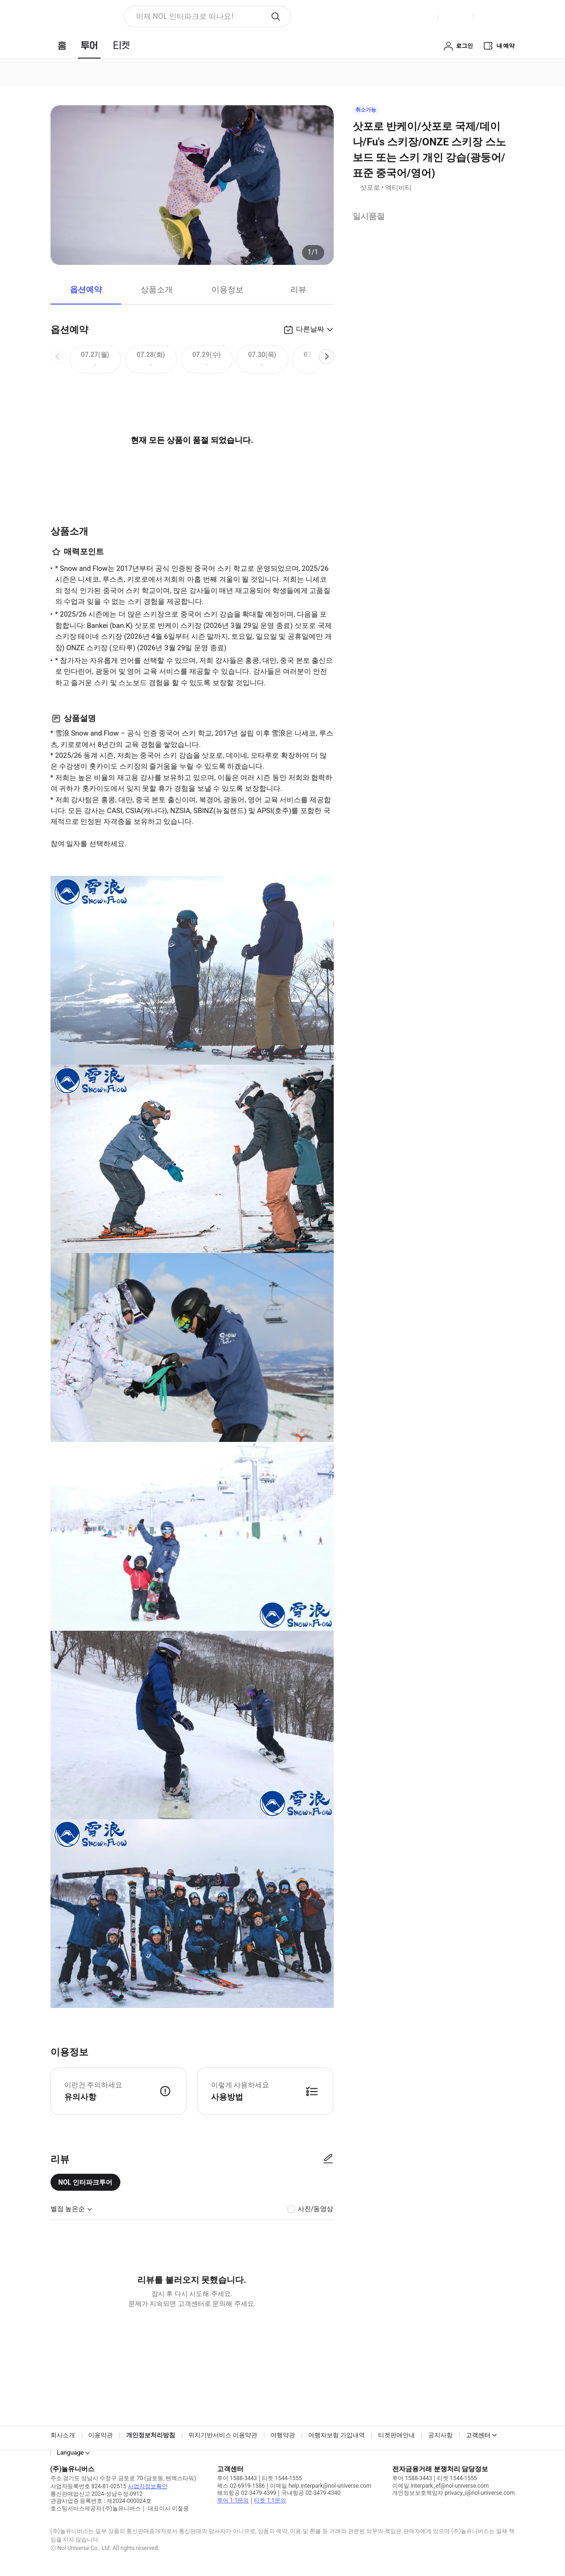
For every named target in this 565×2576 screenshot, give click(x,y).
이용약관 (100, 2435)
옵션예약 (86, 289)
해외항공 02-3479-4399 (246, 2493)
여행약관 (282, 2435)
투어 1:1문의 (233, 2500)
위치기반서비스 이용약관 (222, 2435)
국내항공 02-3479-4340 (310, 2493)
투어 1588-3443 (237, 2478)
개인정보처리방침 (150, 2435)
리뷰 (298, 289)
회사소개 (63, 2435)
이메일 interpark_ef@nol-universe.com (440, 2486)
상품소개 (157, 289)
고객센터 (478, 2435)
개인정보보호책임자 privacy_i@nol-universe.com (453, 2493)
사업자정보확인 (148, 2486)
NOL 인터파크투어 (86, 2182)
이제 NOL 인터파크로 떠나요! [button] (185, 16)
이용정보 (227, 289)
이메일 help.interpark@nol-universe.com (320, 2486)
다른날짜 (310, 329)
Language (70, 2452)
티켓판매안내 (396, 2435)
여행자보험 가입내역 (336, 2435)
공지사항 (440, 2435)
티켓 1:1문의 (270, 2500)
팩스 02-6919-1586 (241, 2486)
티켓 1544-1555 (282, 2478)
